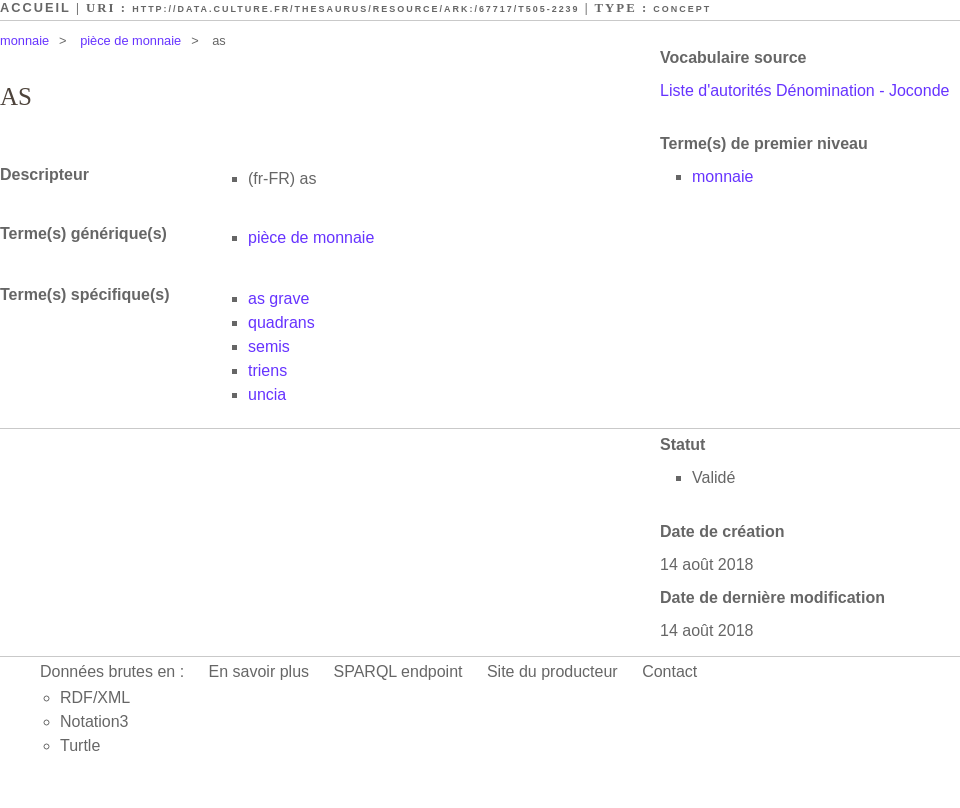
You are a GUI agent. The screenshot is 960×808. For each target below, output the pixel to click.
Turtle (80, 745)
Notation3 (94, 721)
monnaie (24, 40)
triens (267, 370)
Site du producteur (552, 671)
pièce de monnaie (130, 40)
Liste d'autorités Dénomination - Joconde (804, 90)
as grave (278, 298)
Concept (682, 9)
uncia (267, 394)
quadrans (281, 322)
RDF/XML (95, 697)
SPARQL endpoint (398, 671)
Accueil (35, 7)
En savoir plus (259, 671)
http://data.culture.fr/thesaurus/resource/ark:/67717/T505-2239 (355, 9)
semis (269, 346)
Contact (669, 671)
